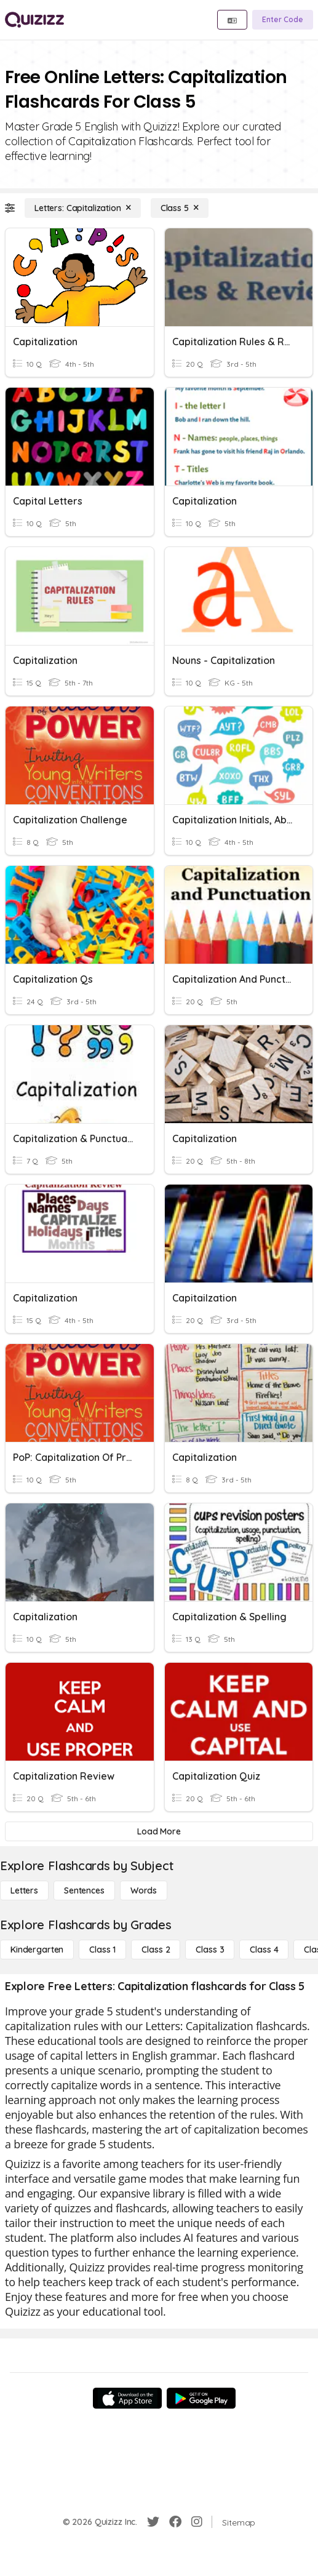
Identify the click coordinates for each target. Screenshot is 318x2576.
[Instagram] (196, 2522)
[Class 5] (180, 208)
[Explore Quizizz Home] (34, 20)
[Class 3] (209, 1949)
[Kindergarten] (37, 1949)
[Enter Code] (282, 20)
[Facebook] (175, 2522)
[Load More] (159, 1831)
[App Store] (127, 2398)
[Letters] (24, 1890)
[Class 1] (102, 1949)
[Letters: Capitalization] (83, 208)
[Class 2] (155, 1949)
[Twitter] (153, 2522)
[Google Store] (201, 2398)
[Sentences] (84, 1890)
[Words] (143, 1890)
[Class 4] (263, 1949)
